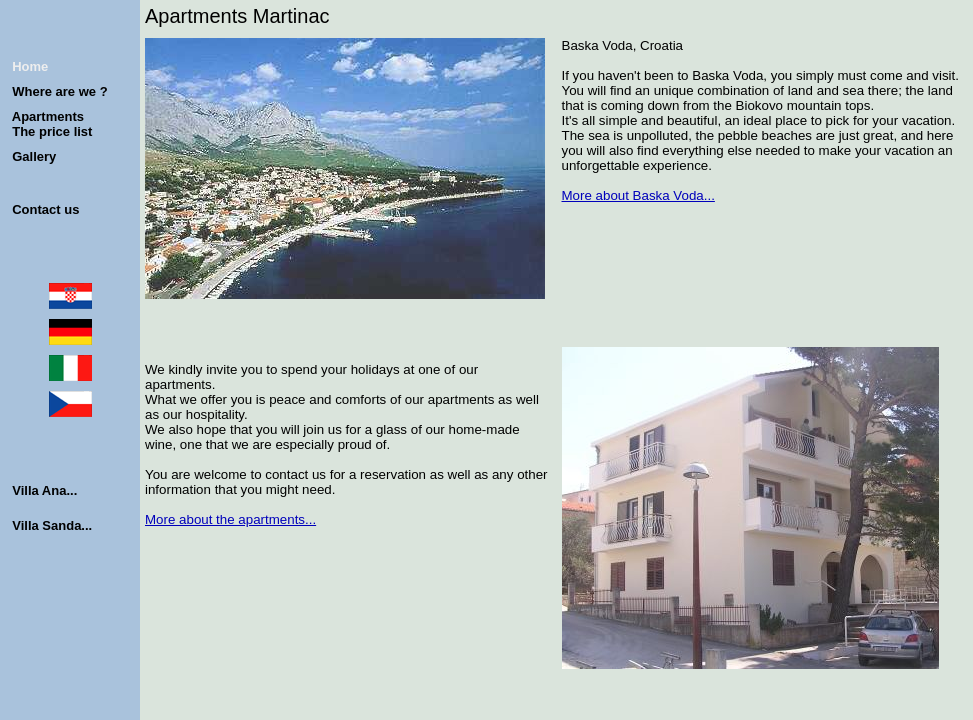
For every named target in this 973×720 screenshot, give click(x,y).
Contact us (45, 209)
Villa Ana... (44, 490)
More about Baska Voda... (638, 195)
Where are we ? (59, 91)
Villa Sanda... (52, 525)
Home (30, 66)
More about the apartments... (230, 519)
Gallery (34, 156)
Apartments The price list (48, 124)
